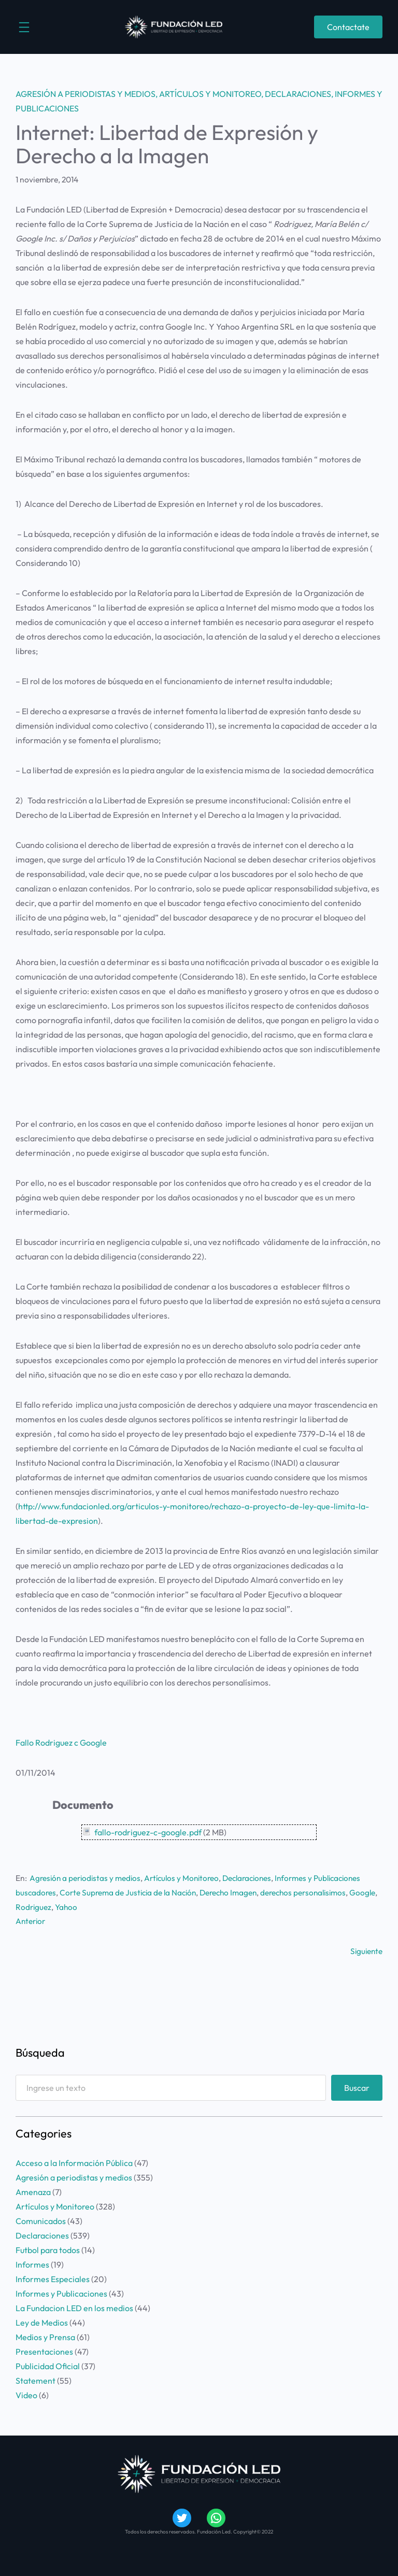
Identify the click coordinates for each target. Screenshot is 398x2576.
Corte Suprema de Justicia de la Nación (131, 1892)
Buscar (356, 2087)
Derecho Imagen (234, 1892)
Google (28, 1906)
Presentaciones (44, 2350)
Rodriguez (63, 1906)
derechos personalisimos (312, 1892)
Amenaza (33, 2191)
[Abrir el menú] (24, 27)
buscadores (36, 1892)
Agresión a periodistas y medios (85, 94)
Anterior (31, 1920)
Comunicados (41, 2220)
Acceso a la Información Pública (74, 2162)
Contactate (348, 27)
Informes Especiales (53, 2278)
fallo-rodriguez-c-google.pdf (148, 1832)
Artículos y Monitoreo (210, 94)
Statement (35, 2379)
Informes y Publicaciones (328, 1878)
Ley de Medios (42, 2321)
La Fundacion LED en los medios (74, 2307)
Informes (32, 2263)
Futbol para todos (48, 2249)
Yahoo (97, 1906)
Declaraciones (298, 94)
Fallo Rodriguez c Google (61, 1742)
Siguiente (365, 1950)
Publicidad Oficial (48, 2365)
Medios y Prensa (45, 2336)
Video (26, 2394)
